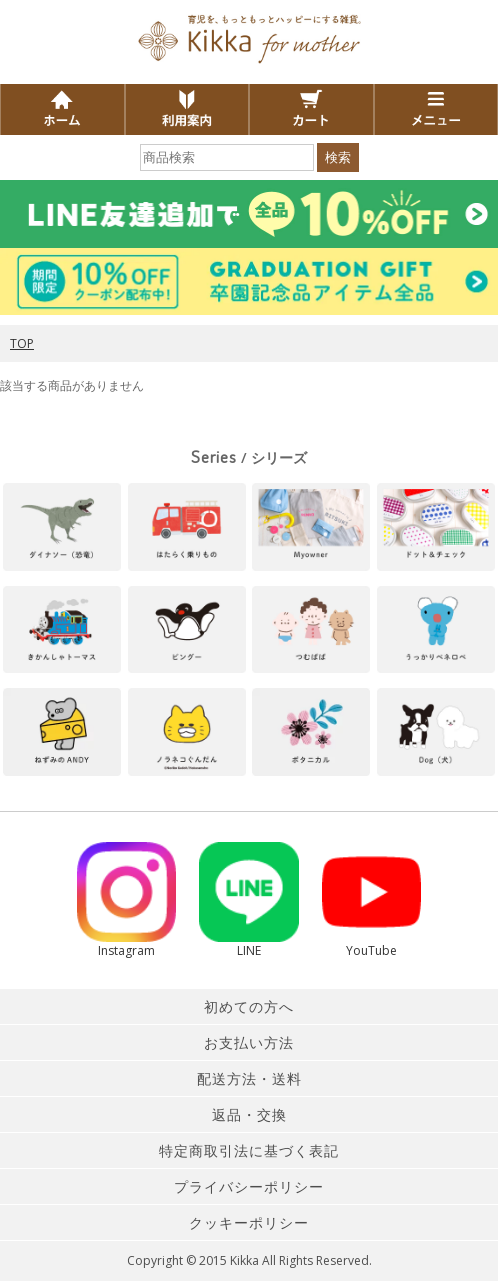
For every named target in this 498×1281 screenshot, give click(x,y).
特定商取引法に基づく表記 (249, 1150)
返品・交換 (249, 1114)
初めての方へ (249, 1006)
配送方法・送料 (249, 1078)
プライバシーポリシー (249, 1186)
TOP (22, 343)
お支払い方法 (249, 1042)
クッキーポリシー (249, 1222)
